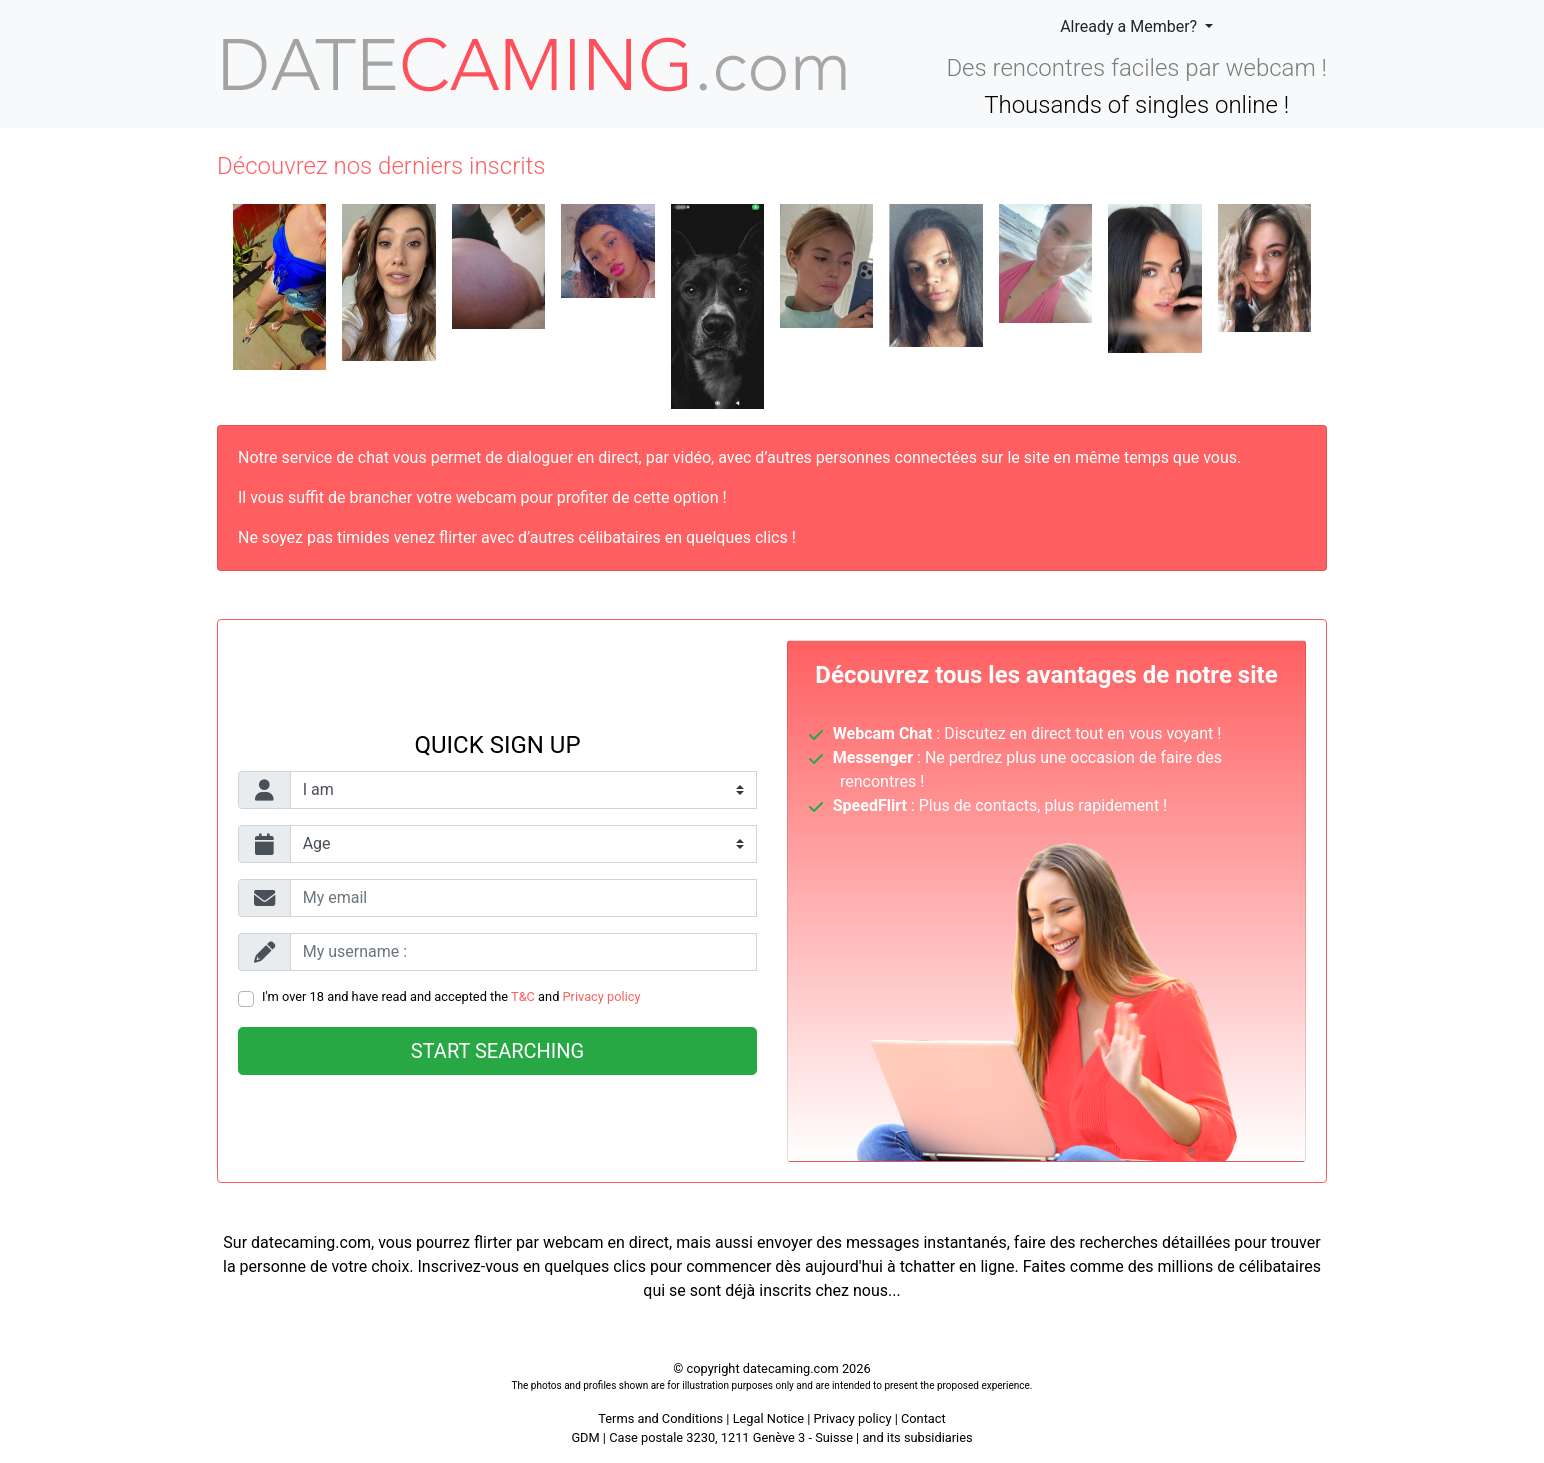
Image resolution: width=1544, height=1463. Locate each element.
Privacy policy (602, 996)
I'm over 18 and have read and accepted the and (451, 996)
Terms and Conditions (660, 1418)
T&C (523, 996)
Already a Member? (1130, 26)
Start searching (497, 1051)
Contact (923, 1418)
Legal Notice (770, 1418)
